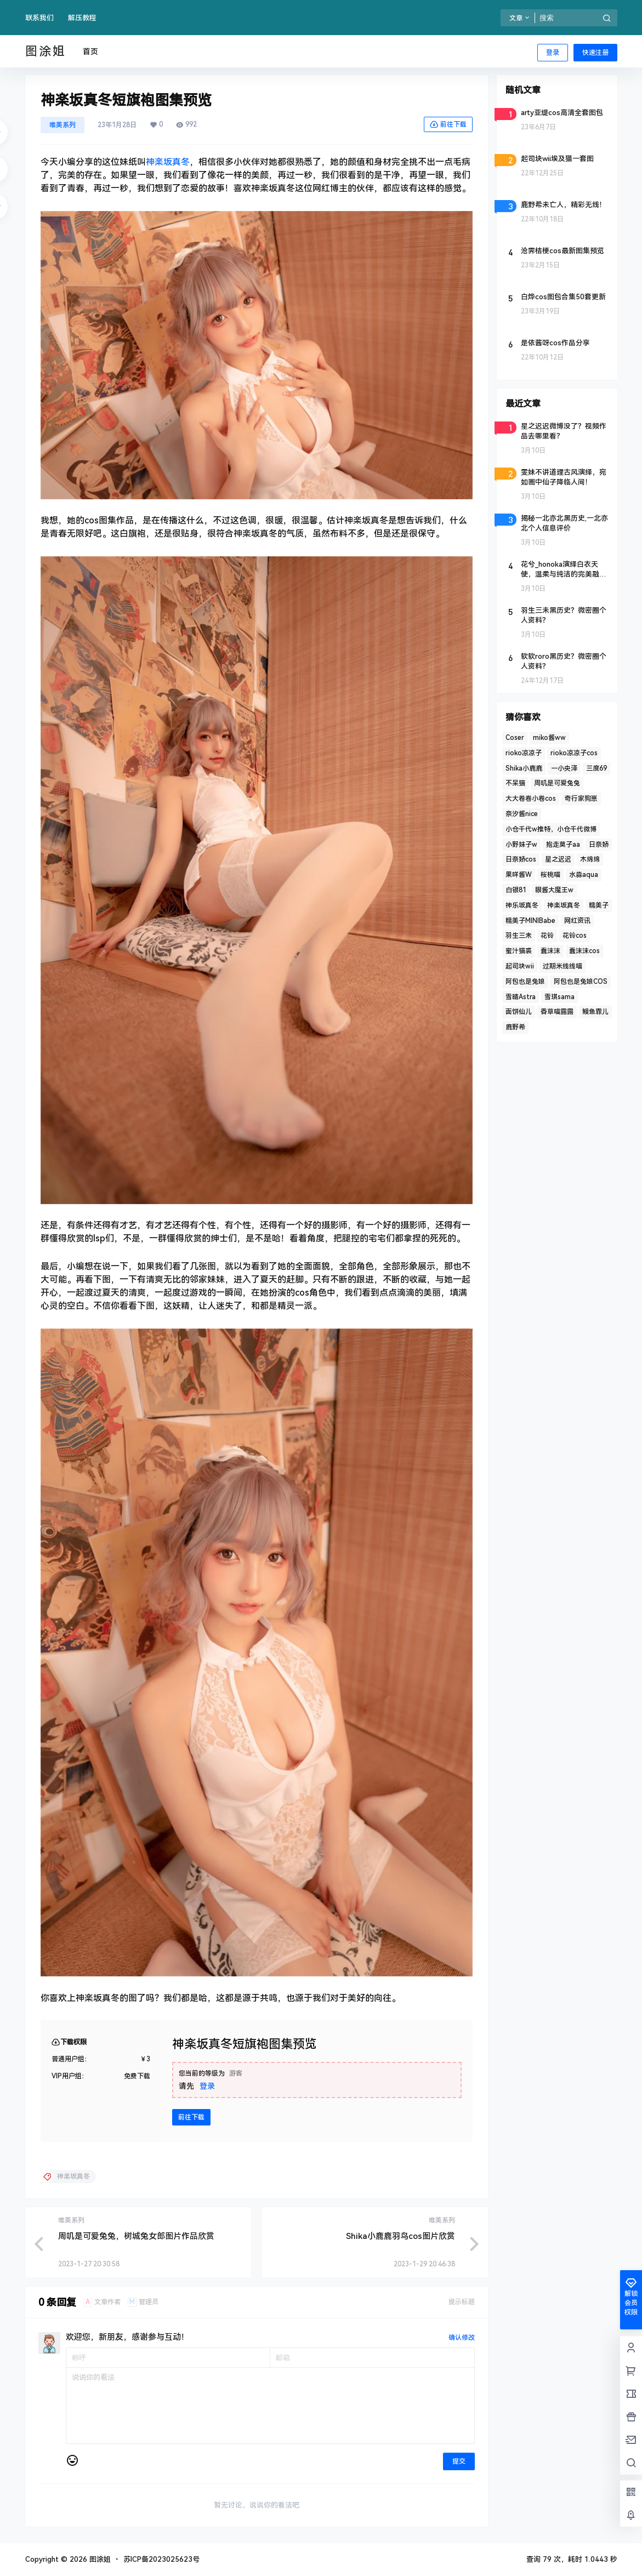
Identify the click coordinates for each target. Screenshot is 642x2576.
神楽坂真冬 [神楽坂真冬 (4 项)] (563, 905)
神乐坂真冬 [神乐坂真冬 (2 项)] (521, 905)
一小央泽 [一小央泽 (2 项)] (564, 768)
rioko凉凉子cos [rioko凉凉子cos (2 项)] (574, 753)
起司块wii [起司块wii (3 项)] (519, 966)
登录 (552, 52)
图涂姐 (99, 2559)
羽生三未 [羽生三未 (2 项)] (518, 935)
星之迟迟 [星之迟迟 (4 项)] (558, 859)
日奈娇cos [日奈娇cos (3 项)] (520, 859)
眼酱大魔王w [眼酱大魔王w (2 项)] (554, 890)
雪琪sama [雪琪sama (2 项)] (559, 997)
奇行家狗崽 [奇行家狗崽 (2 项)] (581, 798)
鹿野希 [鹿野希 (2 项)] (515, 1027)
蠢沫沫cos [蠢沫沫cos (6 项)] (584, 951)
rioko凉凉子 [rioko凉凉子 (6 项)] (523, 753)
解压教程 (82, 18)
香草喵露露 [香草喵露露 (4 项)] (557, 1012)
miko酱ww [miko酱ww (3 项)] (549, 738)
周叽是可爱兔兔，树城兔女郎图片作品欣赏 (136, 2236)
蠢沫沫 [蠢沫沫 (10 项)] (550, 951)
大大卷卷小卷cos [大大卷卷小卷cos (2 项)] (530, 798)
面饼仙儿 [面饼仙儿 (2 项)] (518, 1012)
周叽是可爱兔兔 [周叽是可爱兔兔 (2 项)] (557, 783)
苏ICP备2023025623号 (161, 2559)
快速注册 (595, 52)
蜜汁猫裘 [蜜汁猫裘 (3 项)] (518, 951)
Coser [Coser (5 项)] (514, 738)
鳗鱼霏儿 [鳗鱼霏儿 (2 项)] (595, 1012)
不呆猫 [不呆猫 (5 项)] (515, 783)
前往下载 (448, 124)
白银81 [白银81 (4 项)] (515, 890)
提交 (458, 2461)
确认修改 (461, 2337)
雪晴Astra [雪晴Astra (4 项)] (520, 997)
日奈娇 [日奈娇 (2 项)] (599, 844)
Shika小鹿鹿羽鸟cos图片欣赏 (400, 2236)
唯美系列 (62, 125)
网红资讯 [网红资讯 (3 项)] (577, 921)
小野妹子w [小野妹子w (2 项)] (521, 844)
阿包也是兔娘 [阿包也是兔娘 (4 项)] (525, 981)
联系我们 (39, 18)
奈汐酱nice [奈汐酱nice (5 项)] (521, 814)
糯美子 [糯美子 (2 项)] (599, 905)
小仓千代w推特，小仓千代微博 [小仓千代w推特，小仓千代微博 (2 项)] (550, 829)
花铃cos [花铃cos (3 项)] (575, 935)
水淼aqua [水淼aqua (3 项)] (583, 875)
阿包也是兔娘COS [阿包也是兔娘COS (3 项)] (580, 981)
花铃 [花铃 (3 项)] (547, 935)
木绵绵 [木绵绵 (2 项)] (590, 859)
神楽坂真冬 (168, 162)
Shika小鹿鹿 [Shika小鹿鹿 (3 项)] (523, 768)
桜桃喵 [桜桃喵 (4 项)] (550, 875)
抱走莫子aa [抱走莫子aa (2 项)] (563, 844)
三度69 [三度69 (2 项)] (596, 768)
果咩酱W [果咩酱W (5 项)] (518, 875)
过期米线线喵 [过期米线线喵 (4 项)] (562, 966)
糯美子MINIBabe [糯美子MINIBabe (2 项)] (530, 921)
